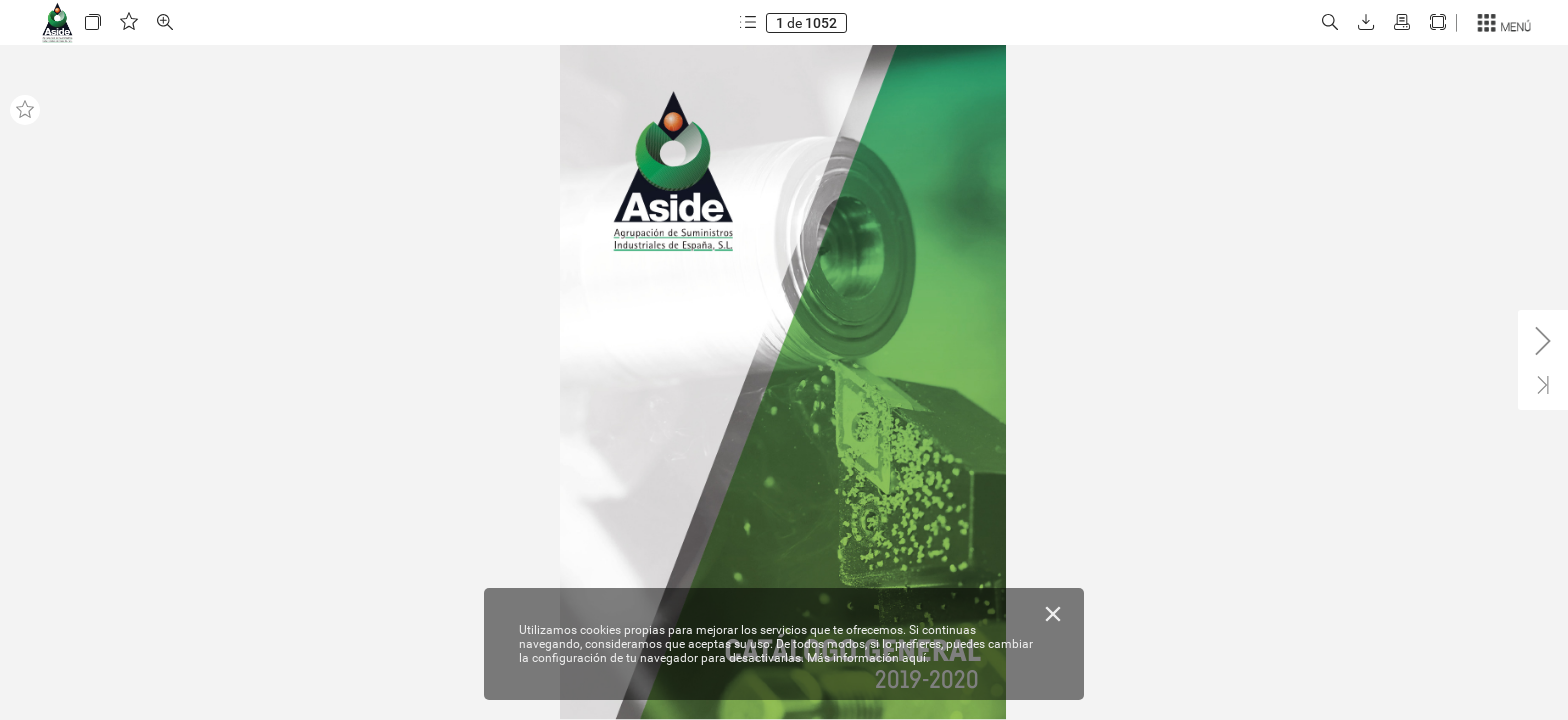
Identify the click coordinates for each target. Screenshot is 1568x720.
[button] (93, 22)
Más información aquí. (868, 658)
